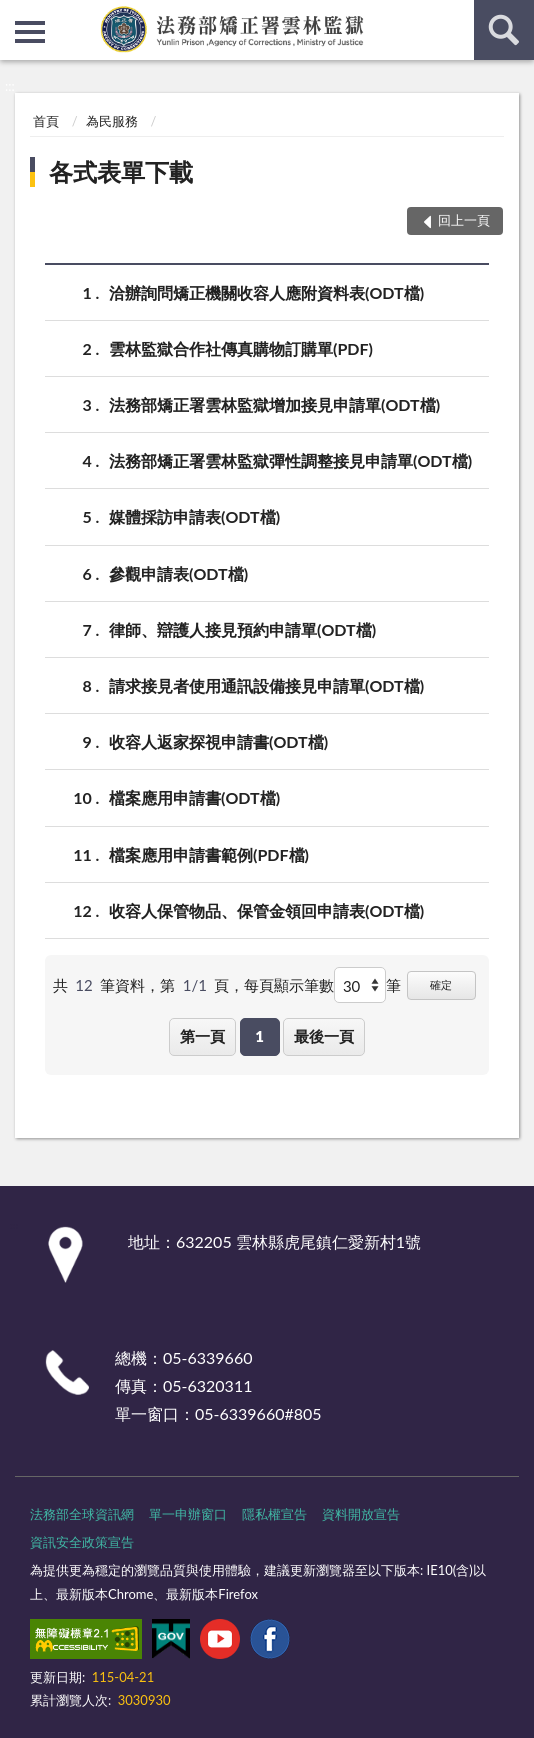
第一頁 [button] (202, 1036)
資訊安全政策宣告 (82, 1542)
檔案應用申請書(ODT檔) (194, 797)
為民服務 (112, 121)
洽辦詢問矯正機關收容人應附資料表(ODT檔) (266, 292)
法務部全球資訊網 (82, 1514)
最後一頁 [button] (324, 1036)
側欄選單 (30, 32)
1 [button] (259, 1036)
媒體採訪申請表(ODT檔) (194, 516)
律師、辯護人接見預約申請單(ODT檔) (242, 629)
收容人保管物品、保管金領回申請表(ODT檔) (266, 910)
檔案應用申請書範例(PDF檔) (209, 854)
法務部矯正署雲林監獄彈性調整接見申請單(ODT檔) (290, 460)
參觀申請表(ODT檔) (178, 573)
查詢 (504, 30)
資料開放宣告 (361, 1514)
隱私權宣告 (274, 1514)
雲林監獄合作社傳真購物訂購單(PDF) (241, 348)
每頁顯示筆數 (289, 985)
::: (16, 15)
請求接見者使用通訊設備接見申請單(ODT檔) (266, 685)
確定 (441, 984)
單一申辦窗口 (188, 1514)
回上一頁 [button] (464, 220)
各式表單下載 (121, 171)
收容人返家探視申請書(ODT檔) (218, 741)
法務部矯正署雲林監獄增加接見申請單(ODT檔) (274, 404)
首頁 (46, 121)
